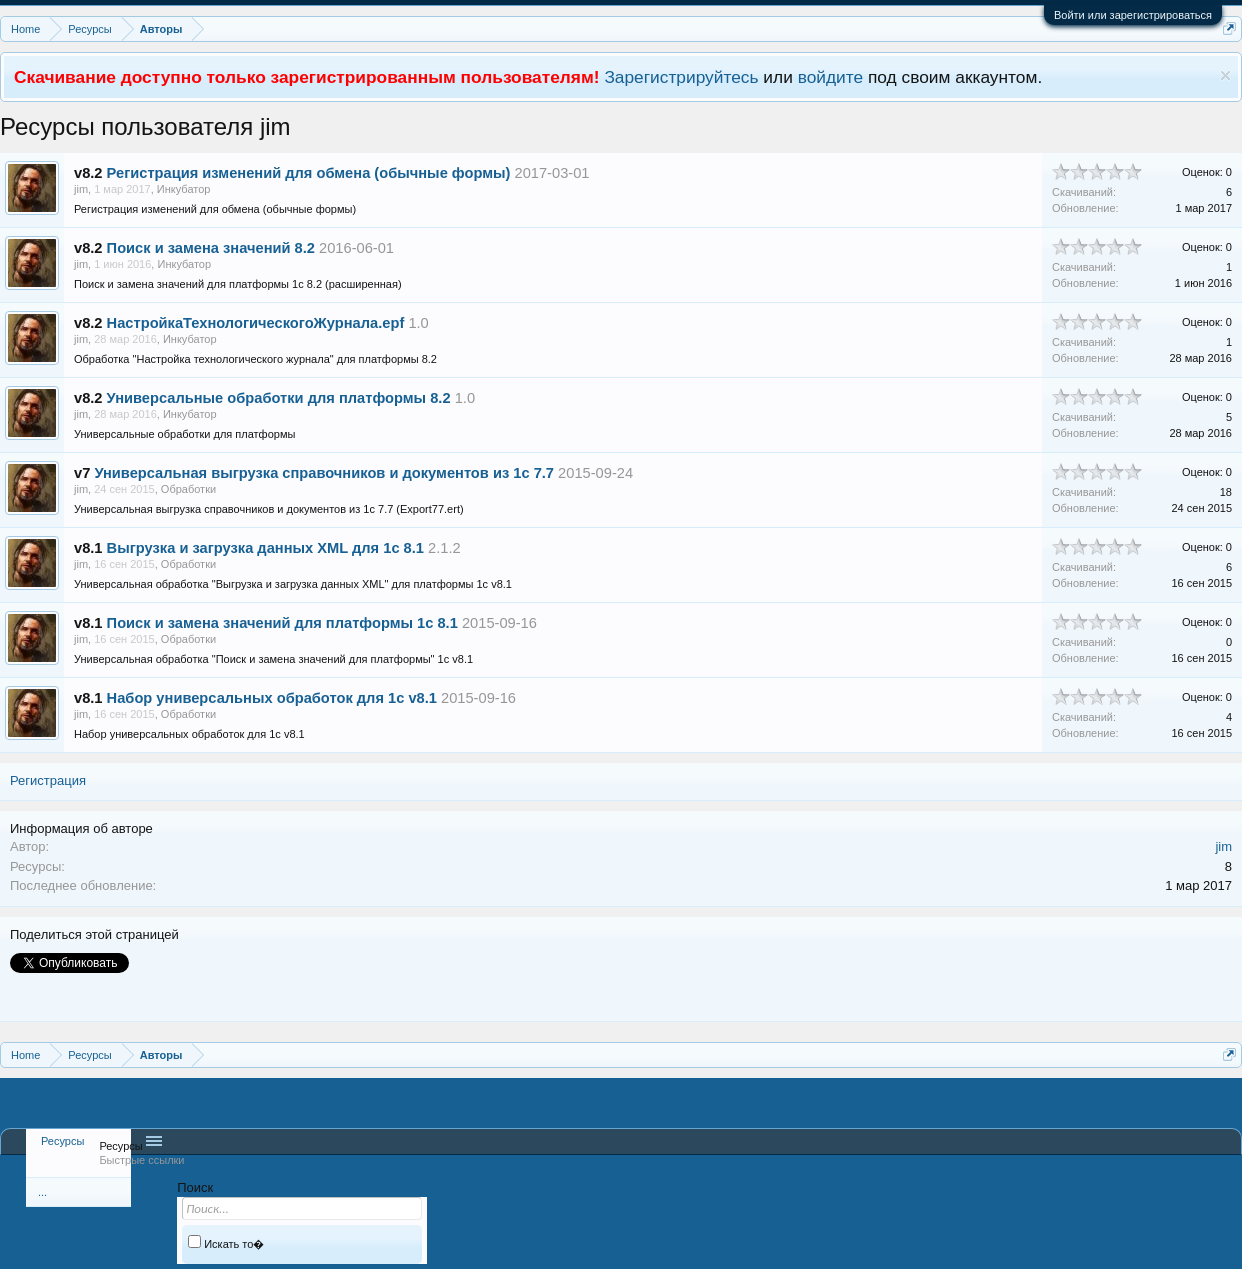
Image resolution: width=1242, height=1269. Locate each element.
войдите (831, 77)
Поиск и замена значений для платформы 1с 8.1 (282, 623)
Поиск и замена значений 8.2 (211, 248)
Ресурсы (62, 1141)
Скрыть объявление (1225, 75)
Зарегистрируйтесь (681, 77)
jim (81, 189)
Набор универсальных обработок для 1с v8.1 (272, 698)
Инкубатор (184, 189)
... (42, 1192)
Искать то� (226, 1244)
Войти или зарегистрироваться (1133, 15)
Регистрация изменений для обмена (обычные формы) (309, 173)
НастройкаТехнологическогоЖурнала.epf (256, 323)
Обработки (188, 489)
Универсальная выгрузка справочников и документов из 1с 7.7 (324, 473)
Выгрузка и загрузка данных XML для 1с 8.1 (265, 548)
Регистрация (48, 780)
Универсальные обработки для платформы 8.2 (279, 398)
